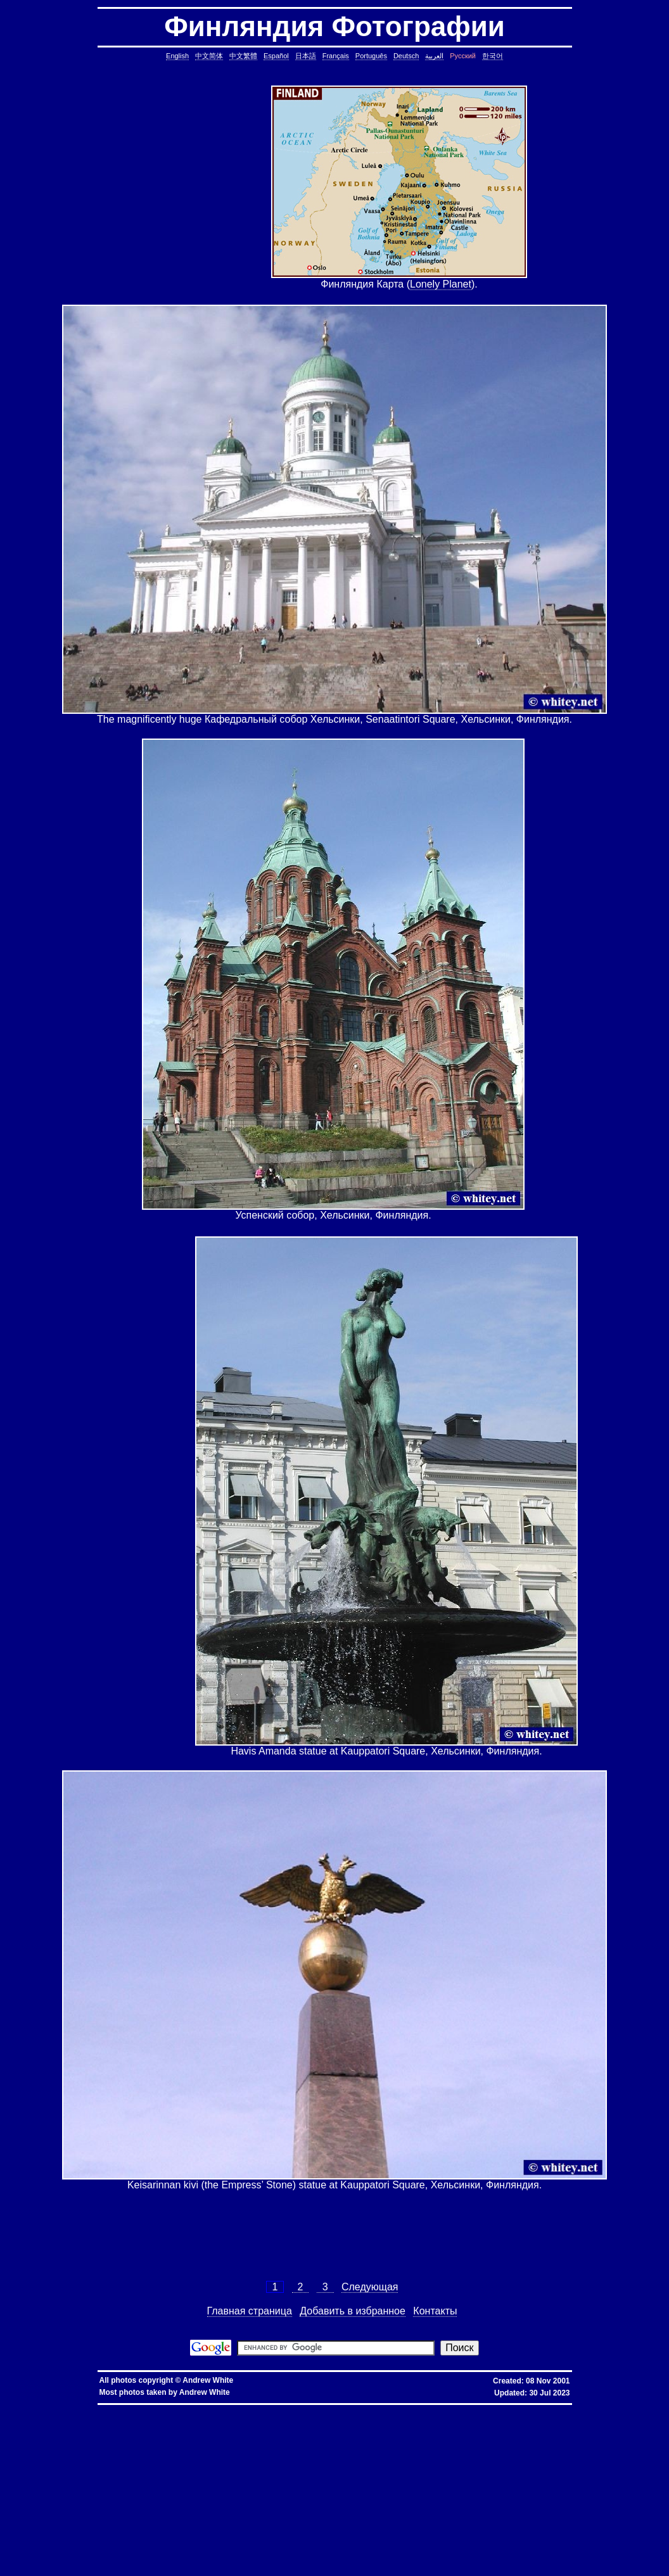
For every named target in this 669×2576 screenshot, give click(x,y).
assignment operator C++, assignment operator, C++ (426, 2414)
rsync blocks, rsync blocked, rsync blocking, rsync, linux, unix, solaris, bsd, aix (432, 2480)
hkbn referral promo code (36, 2409)
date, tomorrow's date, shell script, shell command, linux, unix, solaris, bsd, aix (497, 2434)
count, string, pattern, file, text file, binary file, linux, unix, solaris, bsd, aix (131, 2455)
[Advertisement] (192, 188)
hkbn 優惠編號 (253, 2409)
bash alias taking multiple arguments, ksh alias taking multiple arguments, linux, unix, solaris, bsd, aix (441, 2520)
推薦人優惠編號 (432, 2409)
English (177, 56)
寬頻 (322, 2409)
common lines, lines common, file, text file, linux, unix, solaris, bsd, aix (214, 2449)
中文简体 (209, 56)
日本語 (305, 56)
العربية (434, 56)
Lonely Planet (440, 284)
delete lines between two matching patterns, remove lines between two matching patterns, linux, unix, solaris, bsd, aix (345, 2455)
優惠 (334, 2409)
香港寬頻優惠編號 (393, 2409)
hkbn (230, 2409)
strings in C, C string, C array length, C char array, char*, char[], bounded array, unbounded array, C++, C (499, 2439)
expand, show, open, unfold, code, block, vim (452, 2566)
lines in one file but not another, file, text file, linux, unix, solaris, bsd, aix (406, 2460)
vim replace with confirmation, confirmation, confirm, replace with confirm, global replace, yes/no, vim (288, 2566)
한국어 (492, 56)
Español (276, 56)
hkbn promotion (205, 2409)
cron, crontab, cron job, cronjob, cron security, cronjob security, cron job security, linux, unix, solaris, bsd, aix (126, 2434)
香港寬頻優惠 (355, 2409)
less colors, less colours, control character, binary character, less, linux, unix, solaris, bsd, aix (545, 2490)
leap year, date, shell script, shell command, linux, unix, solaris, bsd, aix (328, 2434)
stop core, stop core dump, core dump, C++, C (389, 2429)
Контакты (435, 2311)
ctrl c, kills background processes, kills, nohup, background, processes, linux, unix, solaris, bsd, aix (553, 2429)
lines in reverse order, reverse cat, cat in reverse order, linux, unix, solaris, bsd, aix (132, 2465)
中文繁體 (243, 56)
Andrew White (207, 2380)
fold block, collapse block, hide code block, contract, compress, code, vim (92, 2566)
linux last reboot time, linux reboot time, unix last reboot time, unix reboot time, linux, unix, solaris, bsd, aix (207, 2520)
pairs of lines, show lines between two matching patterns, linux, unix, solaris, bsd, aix (320, 2465)
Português (371, 56)
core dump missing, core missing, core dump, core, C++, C (270, 2429)
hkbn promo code (128, 2409)
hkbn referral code (87, 2409)
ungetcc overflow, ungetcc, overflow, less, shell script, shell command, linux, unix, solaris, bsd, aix (365, 2495)
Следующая (369, 2286)
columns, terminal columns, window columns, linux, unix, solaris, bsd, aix (142, 2561)
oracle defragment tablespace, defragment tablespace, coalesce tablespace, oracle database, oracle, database (331, 2515)
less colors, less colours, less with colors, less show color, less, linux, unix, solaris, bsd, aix (339, 2490)
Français (335, 56)
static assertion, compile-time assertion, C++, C (411, 2424)
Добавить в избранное (352, 2311)
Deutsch (406, 56)
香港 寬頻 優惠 (287, 2409)
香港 (311, 2409)
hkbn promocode (168, 2409)
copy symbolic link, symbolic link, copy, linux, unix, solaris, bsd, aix (128, 2429)
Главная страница (249, 2311)
